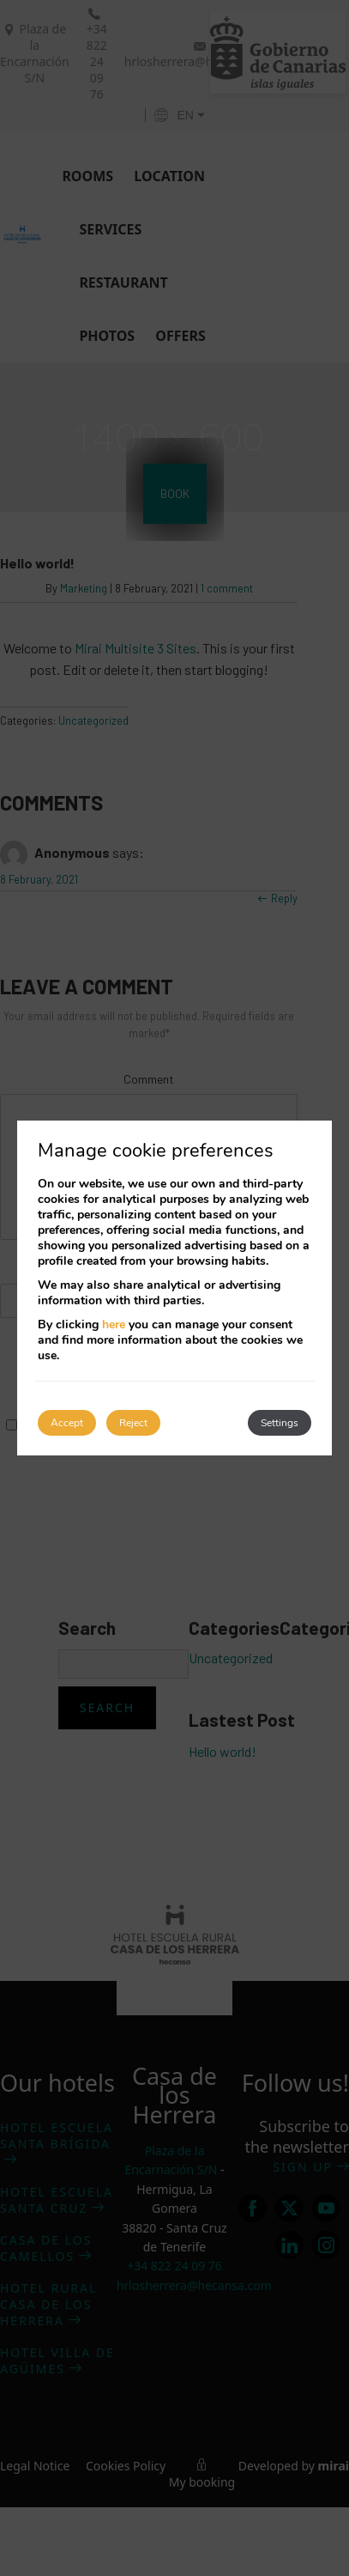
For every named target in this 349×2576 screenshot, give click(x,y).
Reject (133, 1423)
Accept (67, 1423)
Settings (279, 1423)
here (113, 1324)
